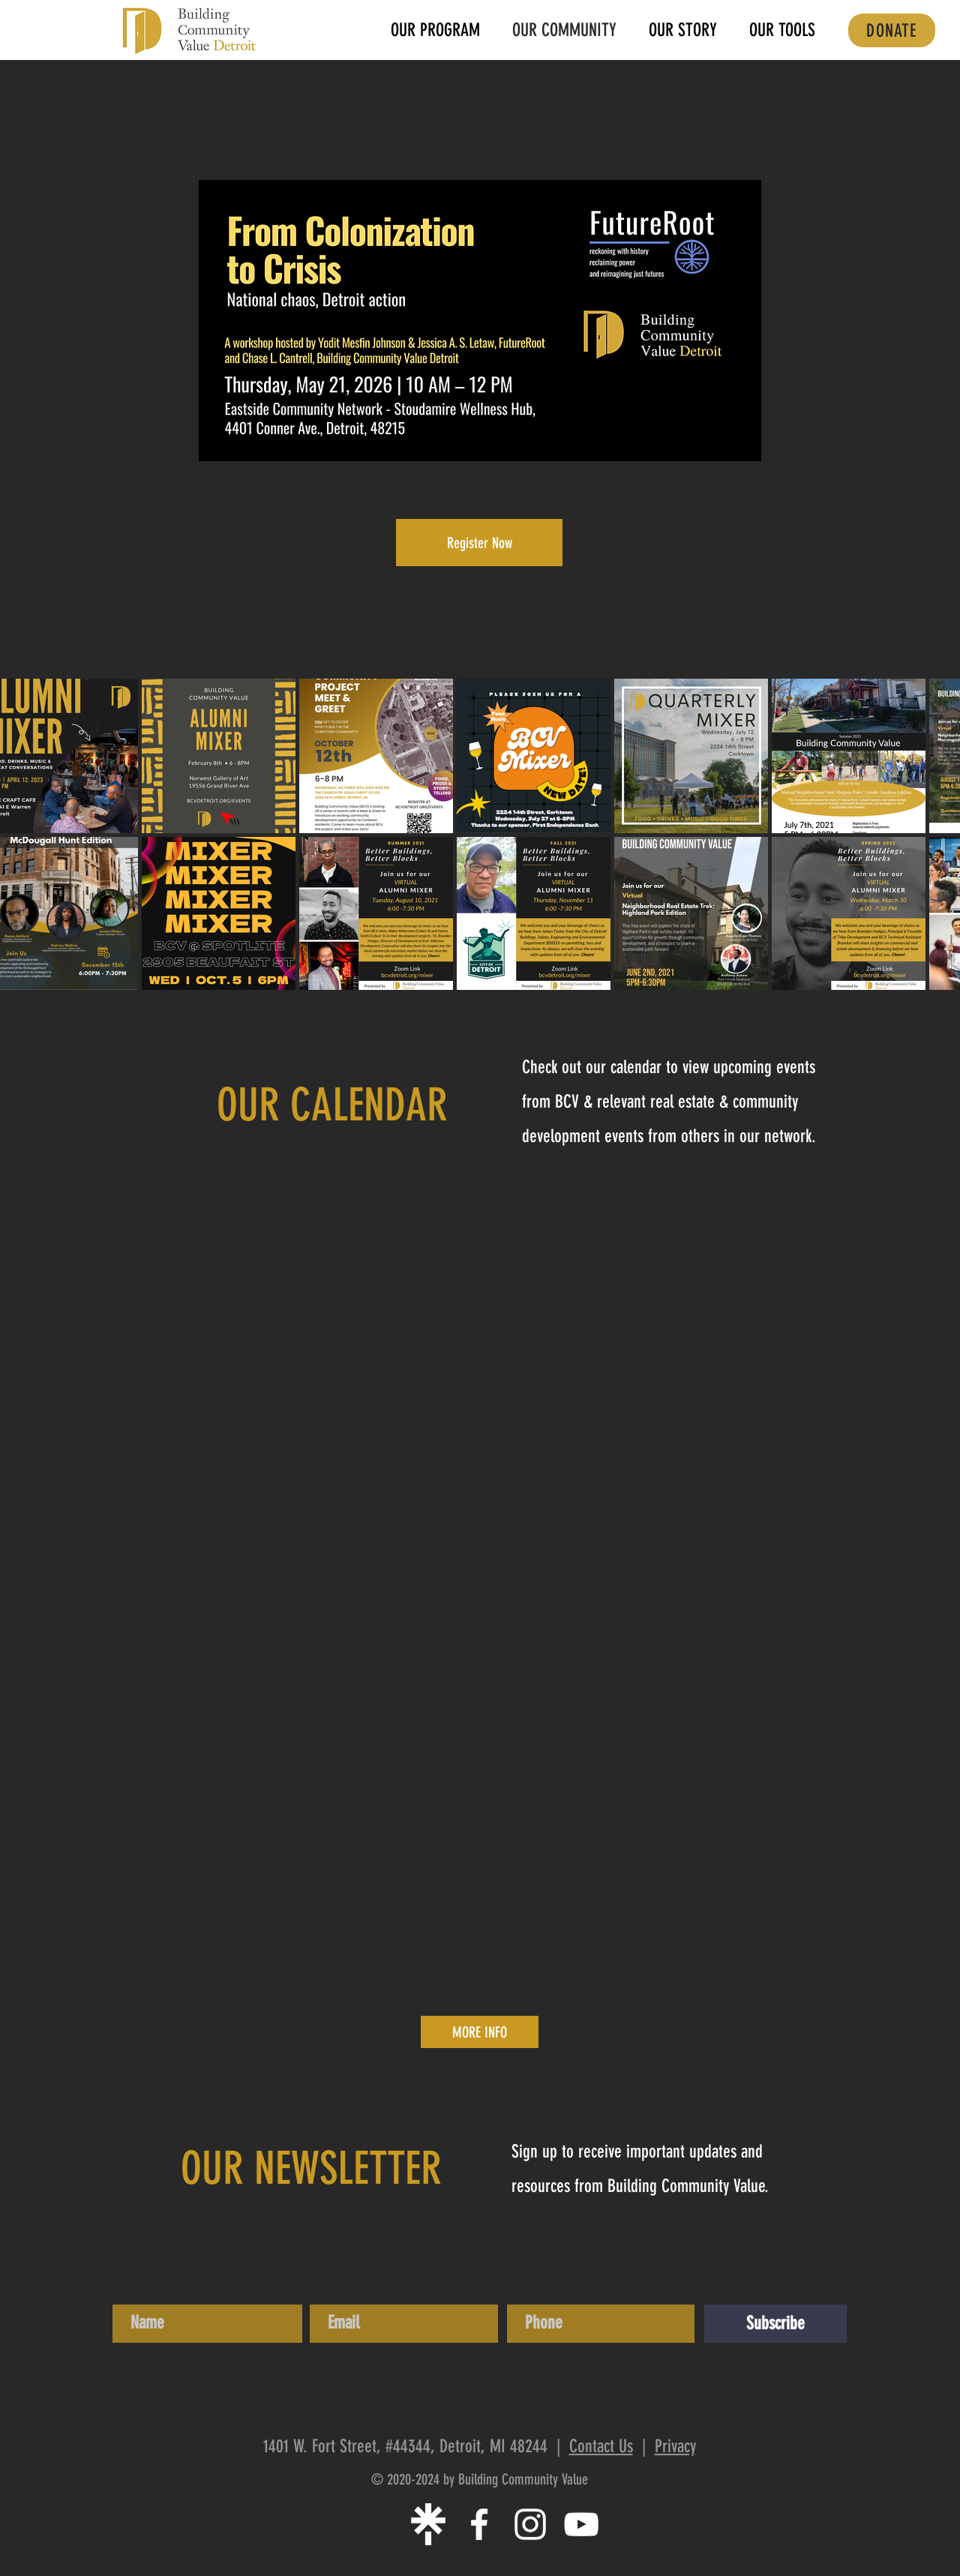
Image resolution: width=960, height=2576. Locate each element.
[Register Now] (479, 542)
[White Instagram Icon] (530, 2524)
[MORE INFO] (479, 2032)
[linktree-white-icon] (428, 2524)
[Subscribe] (775, 2324)
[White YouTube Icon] (581, 2524)
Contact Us (601, 2446)
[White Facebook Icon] (479, 2524)
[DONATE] (891, 30)
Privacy (675, 2446)
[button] (782, 30)
